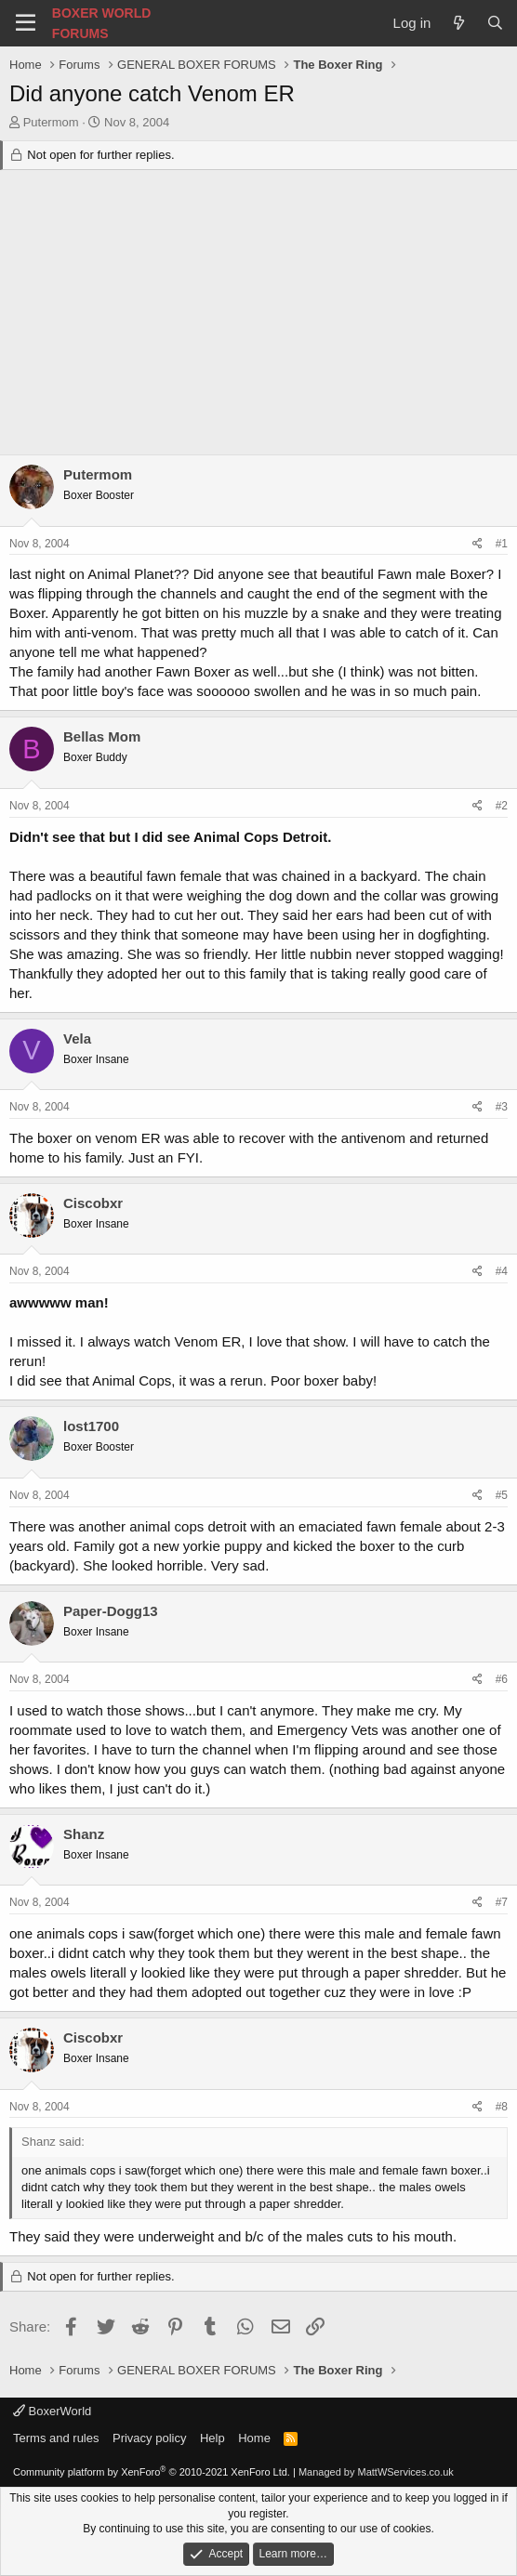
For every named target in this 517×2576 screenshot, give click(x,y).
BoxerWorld (52, 2411)
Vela (77, 1038)
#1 (502, 543)
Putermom (51, 122)
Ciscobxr (93, 1203)
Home (254, 2438)
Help (212, 2438)
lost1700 (91, 1426)
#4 (502, 1271)
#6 (502, 1679)
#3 (502, 1106)
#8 (502, 2106)
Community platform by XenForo (151, 2471)
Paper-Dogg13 (110, 1611)
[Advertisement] (258, 315)
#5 (502, 1495)
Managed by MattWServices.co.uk (376, 2471)
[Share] (477, 544)
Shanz (83, 1834)
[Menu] (25, 23)
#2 (502, 805)
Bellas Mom (101, 736)
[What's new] (458, 23)
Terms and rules (56, 2438)
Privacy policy (149, 2438)
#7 (502, 1902)
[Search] (495, 23)
